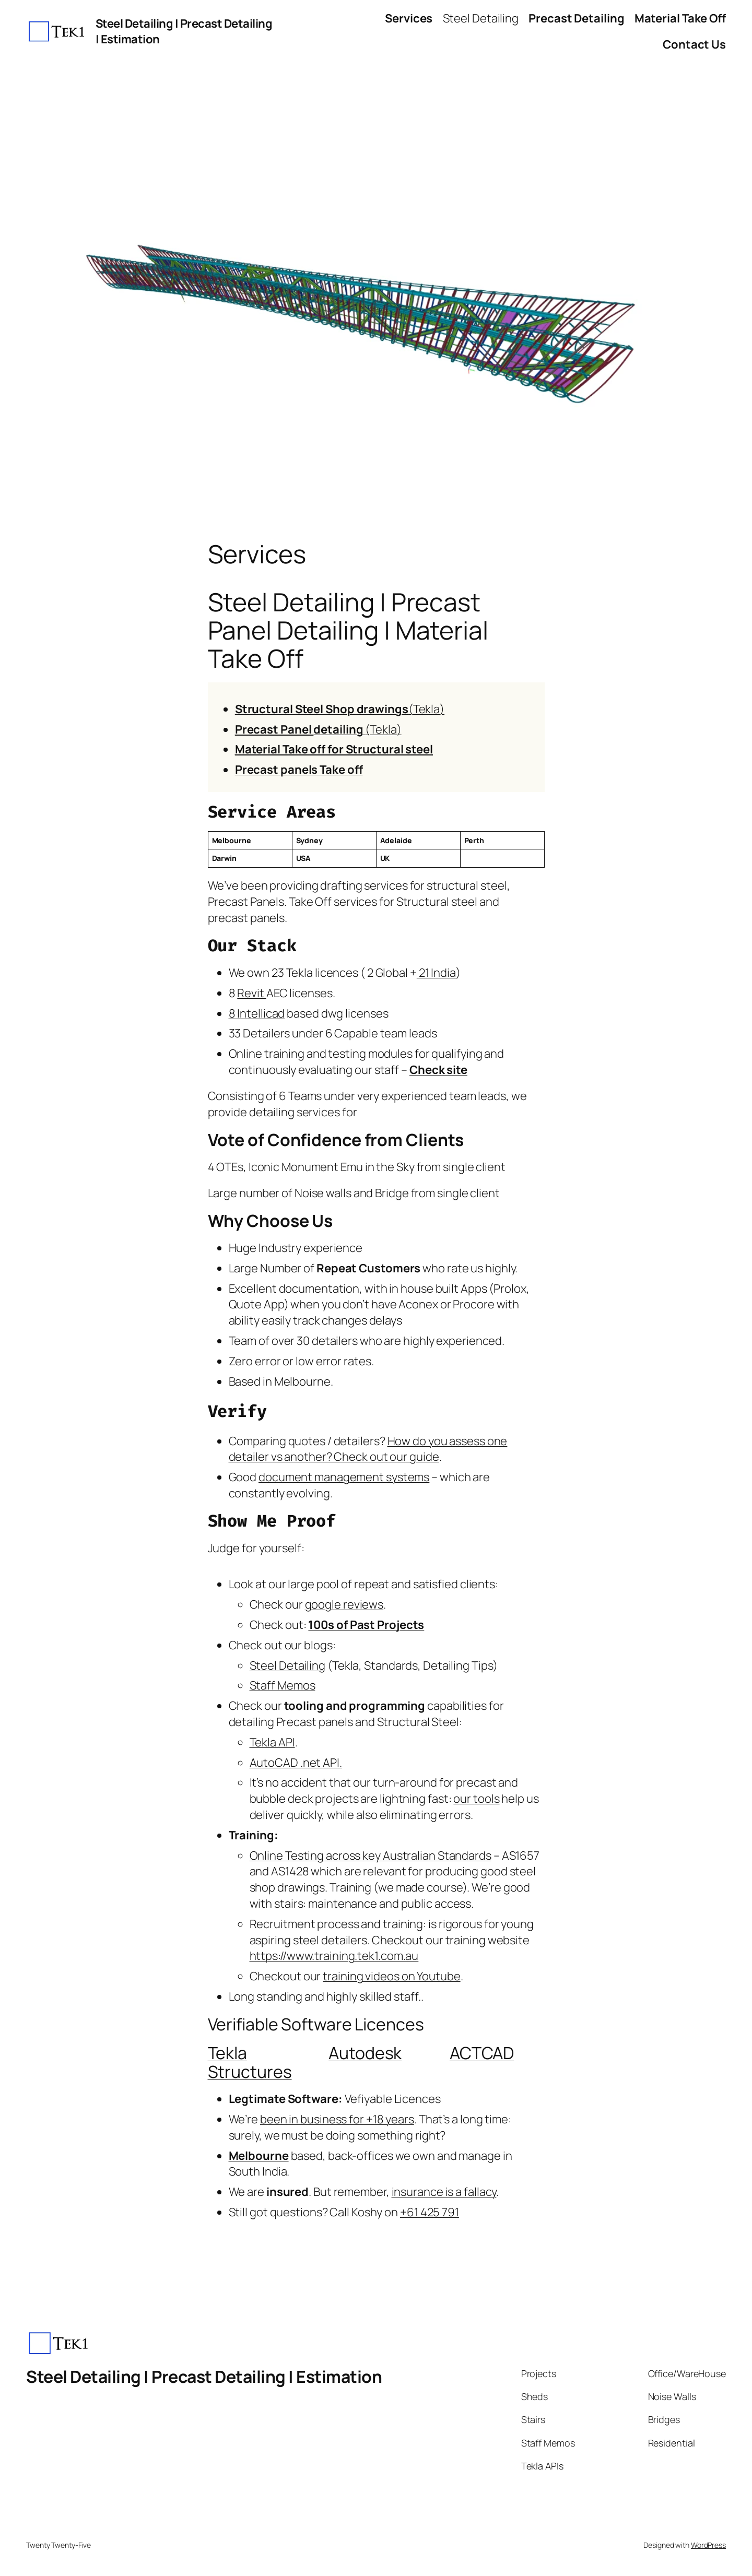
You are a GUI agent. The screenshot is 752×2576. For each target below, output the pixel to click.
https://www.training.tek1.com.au (334, 1956)
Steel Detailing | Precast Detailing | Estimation (204, 2376)
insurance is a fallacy (444, 2192)
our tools (476, 1798)
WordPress (708, 2545)
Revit (251, 993)
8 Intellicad (257, 1013)
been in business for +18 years (337, 2119)
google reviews (344, 1604)
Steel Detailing (288, 1665)
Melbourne (259, 2156)
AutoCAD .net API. (296, 1762)
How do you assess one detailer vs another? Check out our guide (368, 1449)
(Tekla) (339, 709)
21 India (436, 972)
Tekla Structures (250, 2062)
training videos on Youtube (391, 1976)
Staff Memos (282, 1685)
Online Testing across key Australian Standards (370, 1855)
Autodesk (365, 2052)
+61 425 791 (429, 2212)
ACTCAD (482, 2052)
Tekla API (272, 1742)
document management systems (343, 1477)
